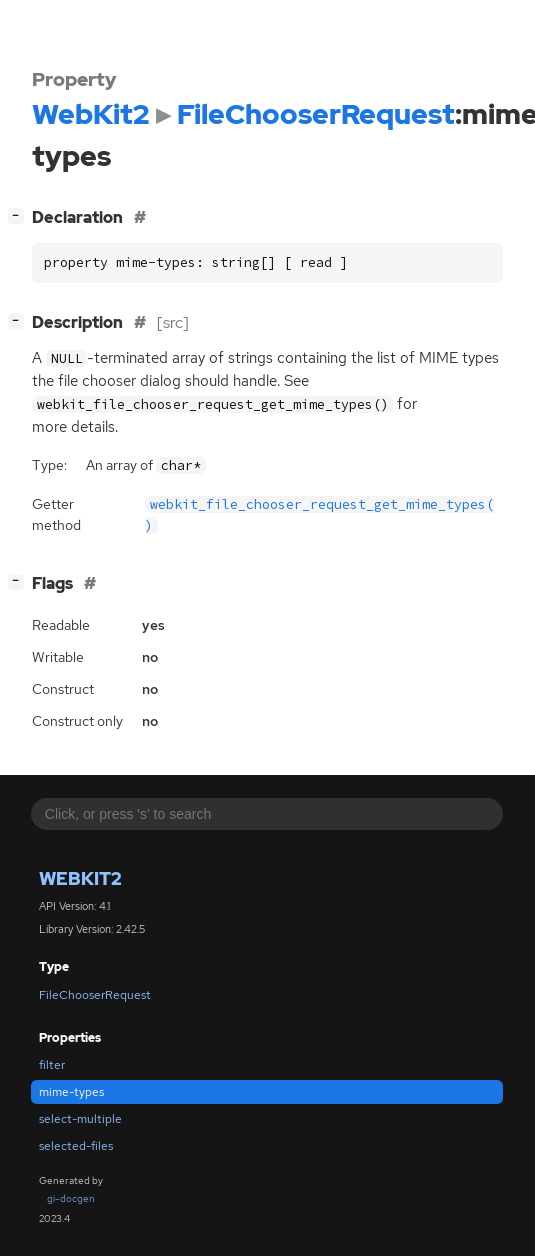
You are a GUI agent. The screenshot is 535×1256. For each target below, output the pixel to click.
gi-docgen (71, 1198)
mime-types (71, 1092)
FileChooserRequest (95, 995)
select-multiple (80, 1119)
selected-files (76, 1146)
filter (52, 1065)
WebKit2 (80, 878)
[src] (173, 322)
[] (20, 215)
